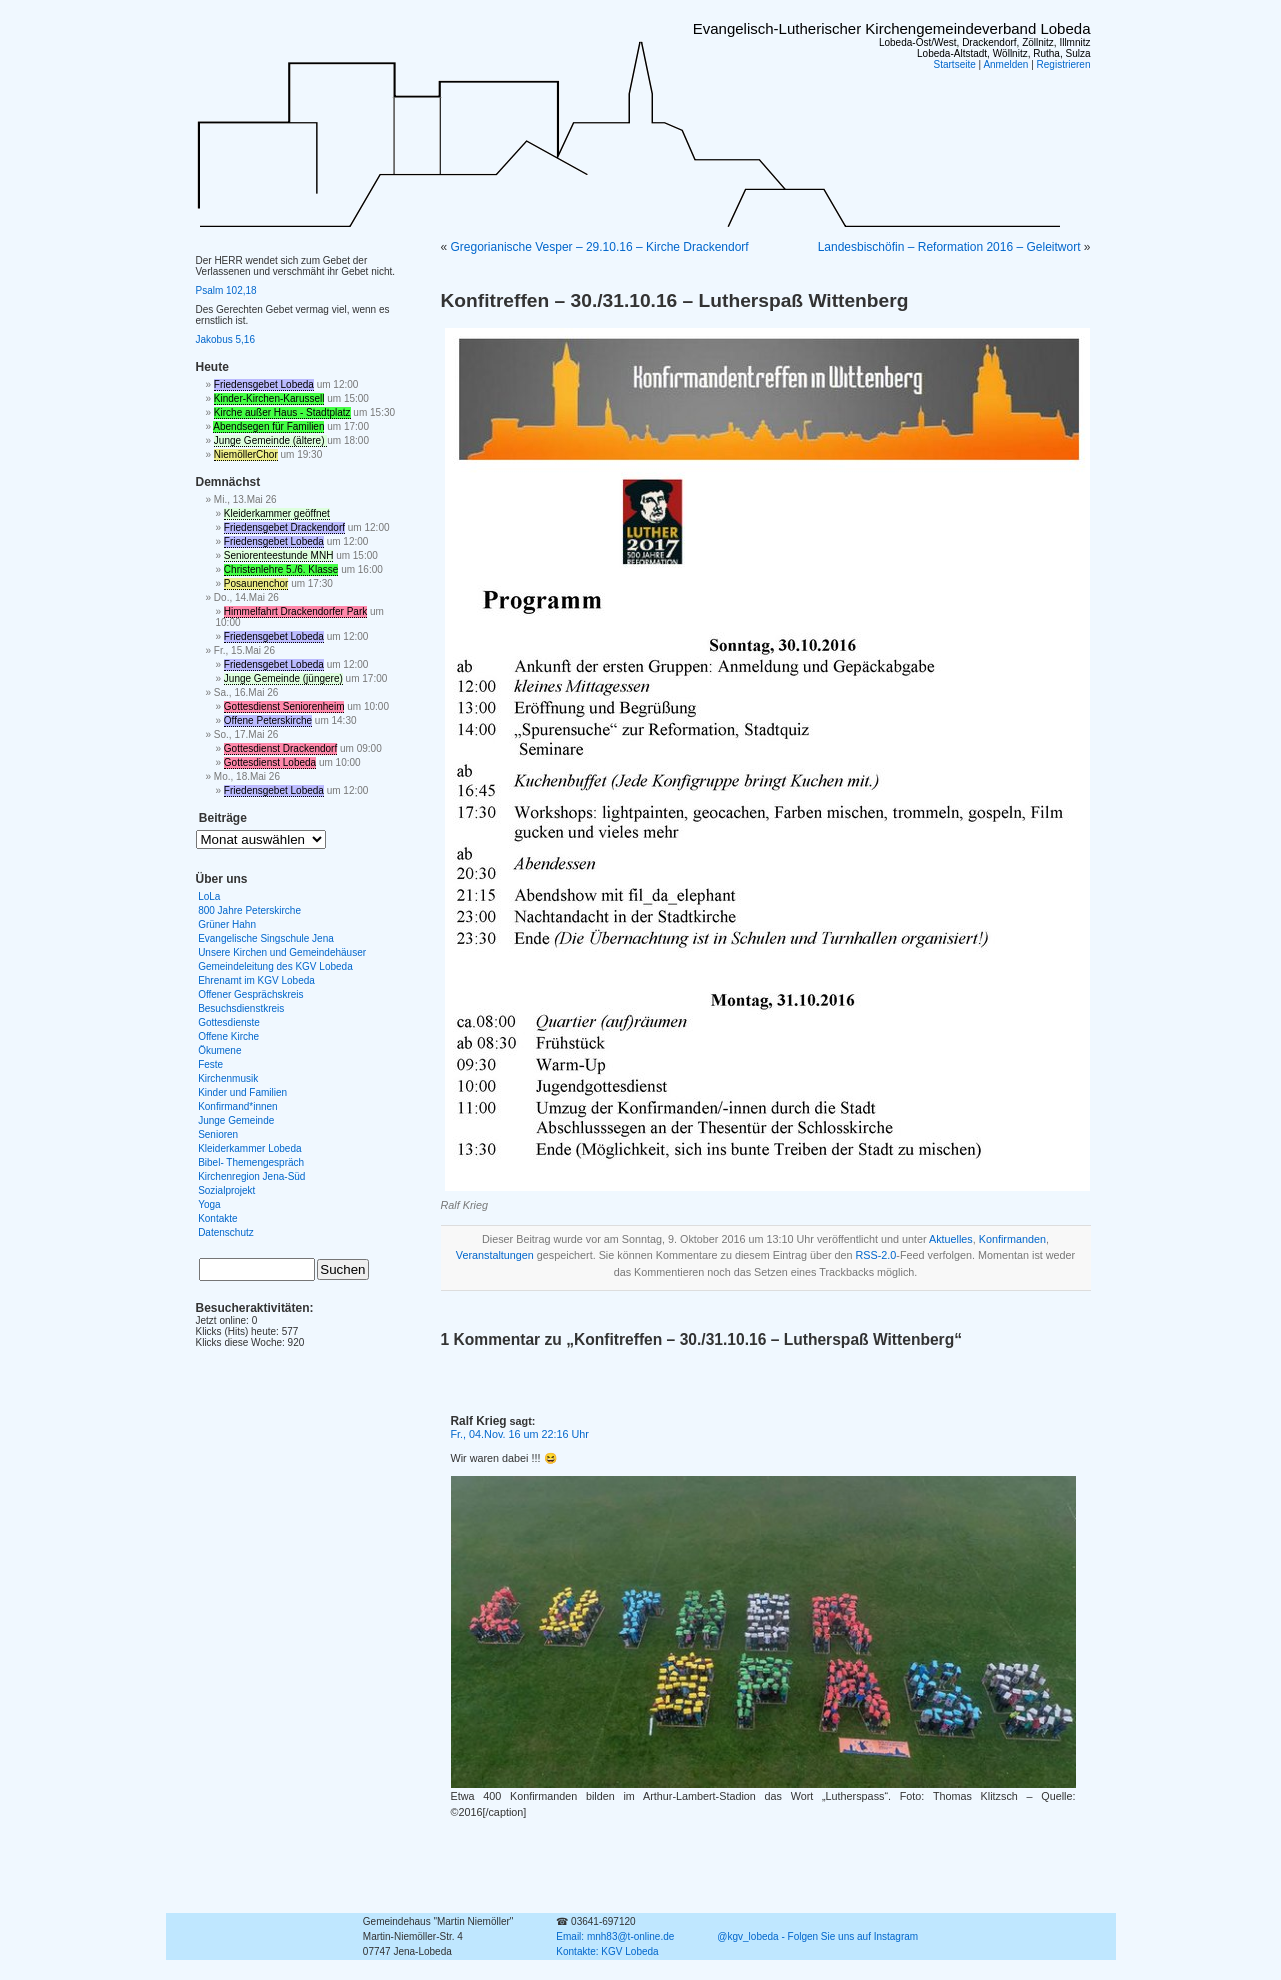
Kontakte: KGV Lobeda (607, 1951)
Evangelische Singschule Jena (266, 938)
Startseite (955, 64)
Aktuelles (951, 1239)
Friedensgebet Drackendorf (284, 527)
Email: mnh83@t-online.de (615, 1936)
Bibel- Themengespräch (251, 1162)
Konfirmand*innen (238, 1106)
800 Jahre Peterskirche (249, 910)
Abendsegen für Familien (268, 426)
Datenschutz (226, 1232)
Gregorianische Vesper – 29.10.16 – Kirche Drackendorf (600, 247)
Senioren (218, 1134)
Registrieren (1064, 64)
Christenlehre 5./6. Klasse (281, 569)
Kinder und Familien (242, 1092)
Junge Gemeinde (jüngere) (283, 678)
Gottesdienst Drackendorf (280, 748)
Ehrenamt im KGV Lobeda (256, 980)
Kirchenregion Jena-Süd (251, 1176)
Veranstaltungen (495, 1255)
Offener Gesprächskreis (250, 994)
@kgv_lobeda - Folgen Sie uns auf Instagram (817, 1936)
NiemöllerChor (246, 454)
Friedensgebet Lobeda (264, 384)
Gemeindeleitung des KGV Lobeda (275, 966)
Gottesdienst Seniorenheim (284, 706)
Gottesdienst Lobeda (270, 762)
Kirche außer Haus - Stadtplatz (282, 412)
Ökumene (219, 1050)
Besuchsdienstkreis (241, 1008)
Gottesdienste (229, 1022)
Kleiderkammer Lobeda (249, 1148)
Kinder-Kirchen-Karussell (269, 398)
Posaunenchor (256, 583)
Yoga (209, 1204)
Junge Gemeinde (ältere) (270, 440)
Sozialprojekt (226, 1190)
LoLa (209, 896)
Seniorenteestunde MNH (279, 555)
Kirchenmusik (228, 1078)
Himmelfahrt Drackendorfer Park (295, 611)
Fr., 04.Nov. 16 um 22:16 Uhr (520, 1434)
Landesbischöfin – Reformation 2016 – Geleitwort (949, 247)
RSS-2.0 (876, 1255)
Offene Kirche (228, 1036)
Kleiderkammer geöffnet (277, 513)
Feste (210, 1064)
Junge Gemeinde (236, 1120)
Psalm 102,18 (226, 290)
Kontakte (217, 1218)
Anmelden (1005, 64)
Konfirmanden (1012, 1239)
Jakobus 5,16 (226, 339)
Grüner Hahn (227, 924)
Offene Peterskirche (268, 720)
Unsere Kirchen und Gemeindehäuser (282, 952)
